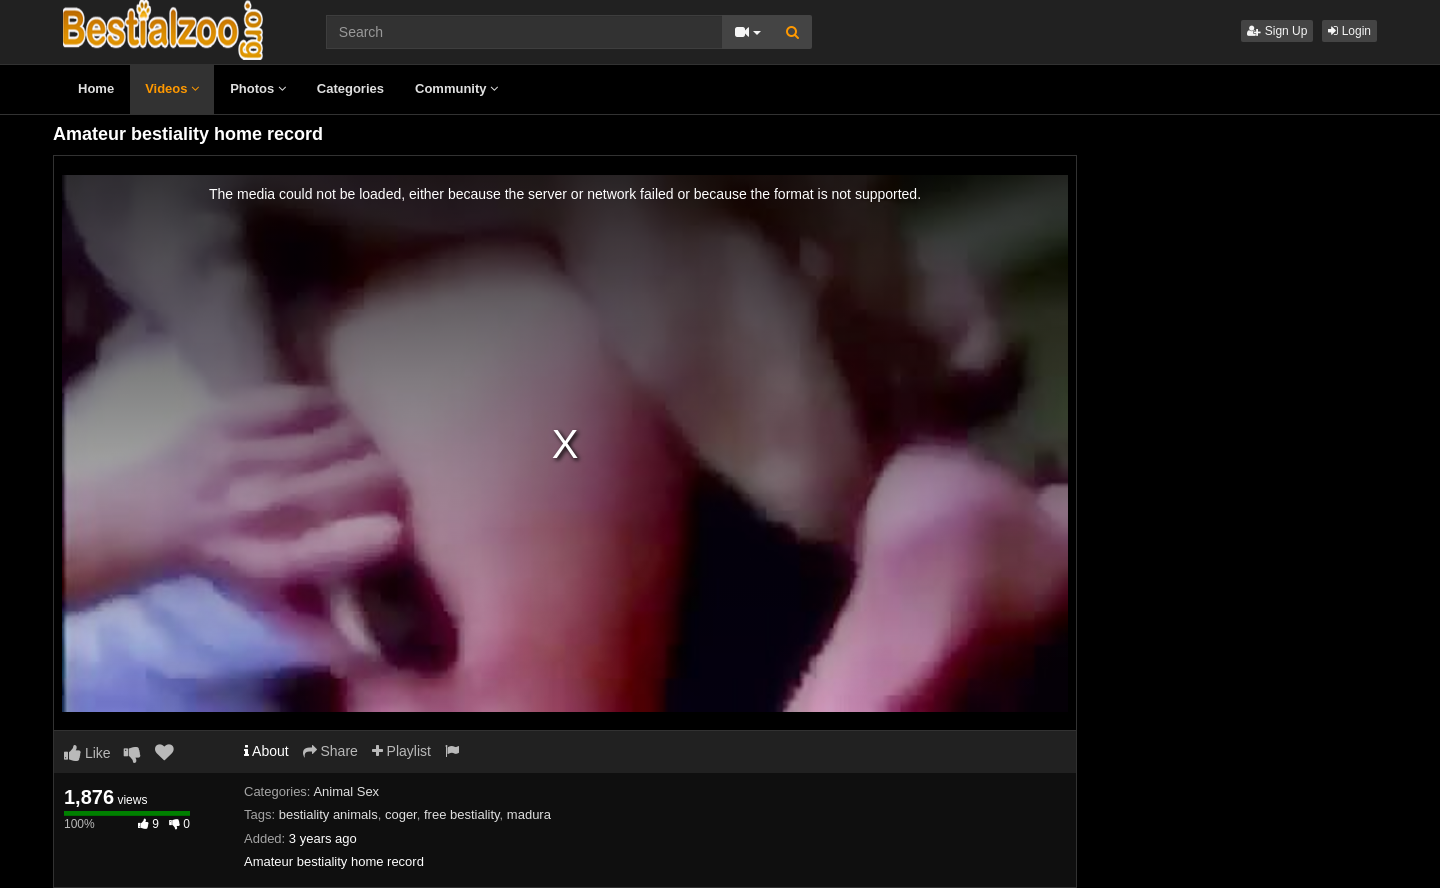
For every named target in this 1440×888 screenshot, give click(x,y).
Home (96, 88)
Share (330, 751)
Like (87, 753)
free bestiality (462, 814)
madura (529, 814)
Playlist (401, 751)
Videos (172, 88)
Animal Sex (346, 791)
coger (401, 814)
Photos (258, 88)
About (266, 751)
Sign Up (1277, 31)
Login (1349, 31)
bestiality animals (328, 814)
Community (456, 88)
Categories (350, 88)
